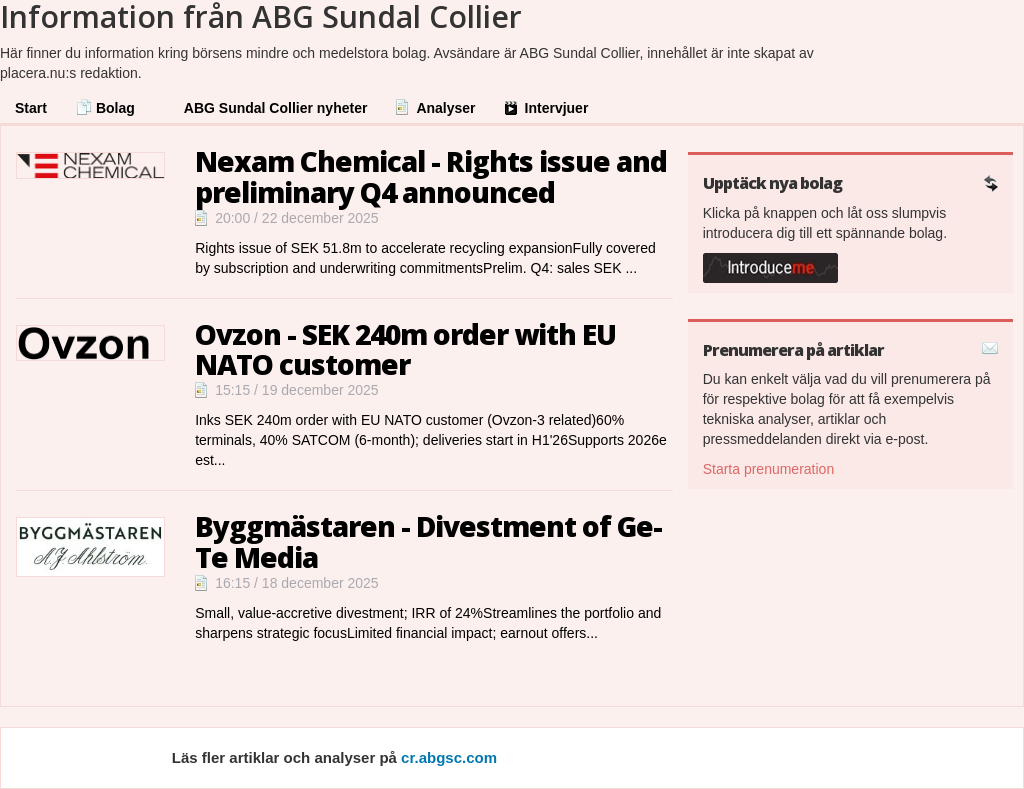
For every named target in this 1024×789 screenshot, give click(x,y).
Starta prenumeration (769, 469)
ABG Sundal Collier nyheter (276, 108)
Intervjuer (557, 108)
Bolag (115, 108)
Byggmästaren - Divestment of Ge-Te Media (428, 541)
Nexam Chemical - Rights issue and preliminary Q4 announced (431, 176)
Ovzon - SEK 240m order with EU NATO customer (405, 349)
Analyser (445, 108)
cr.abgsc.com (449, 757)
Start (31, 108)
